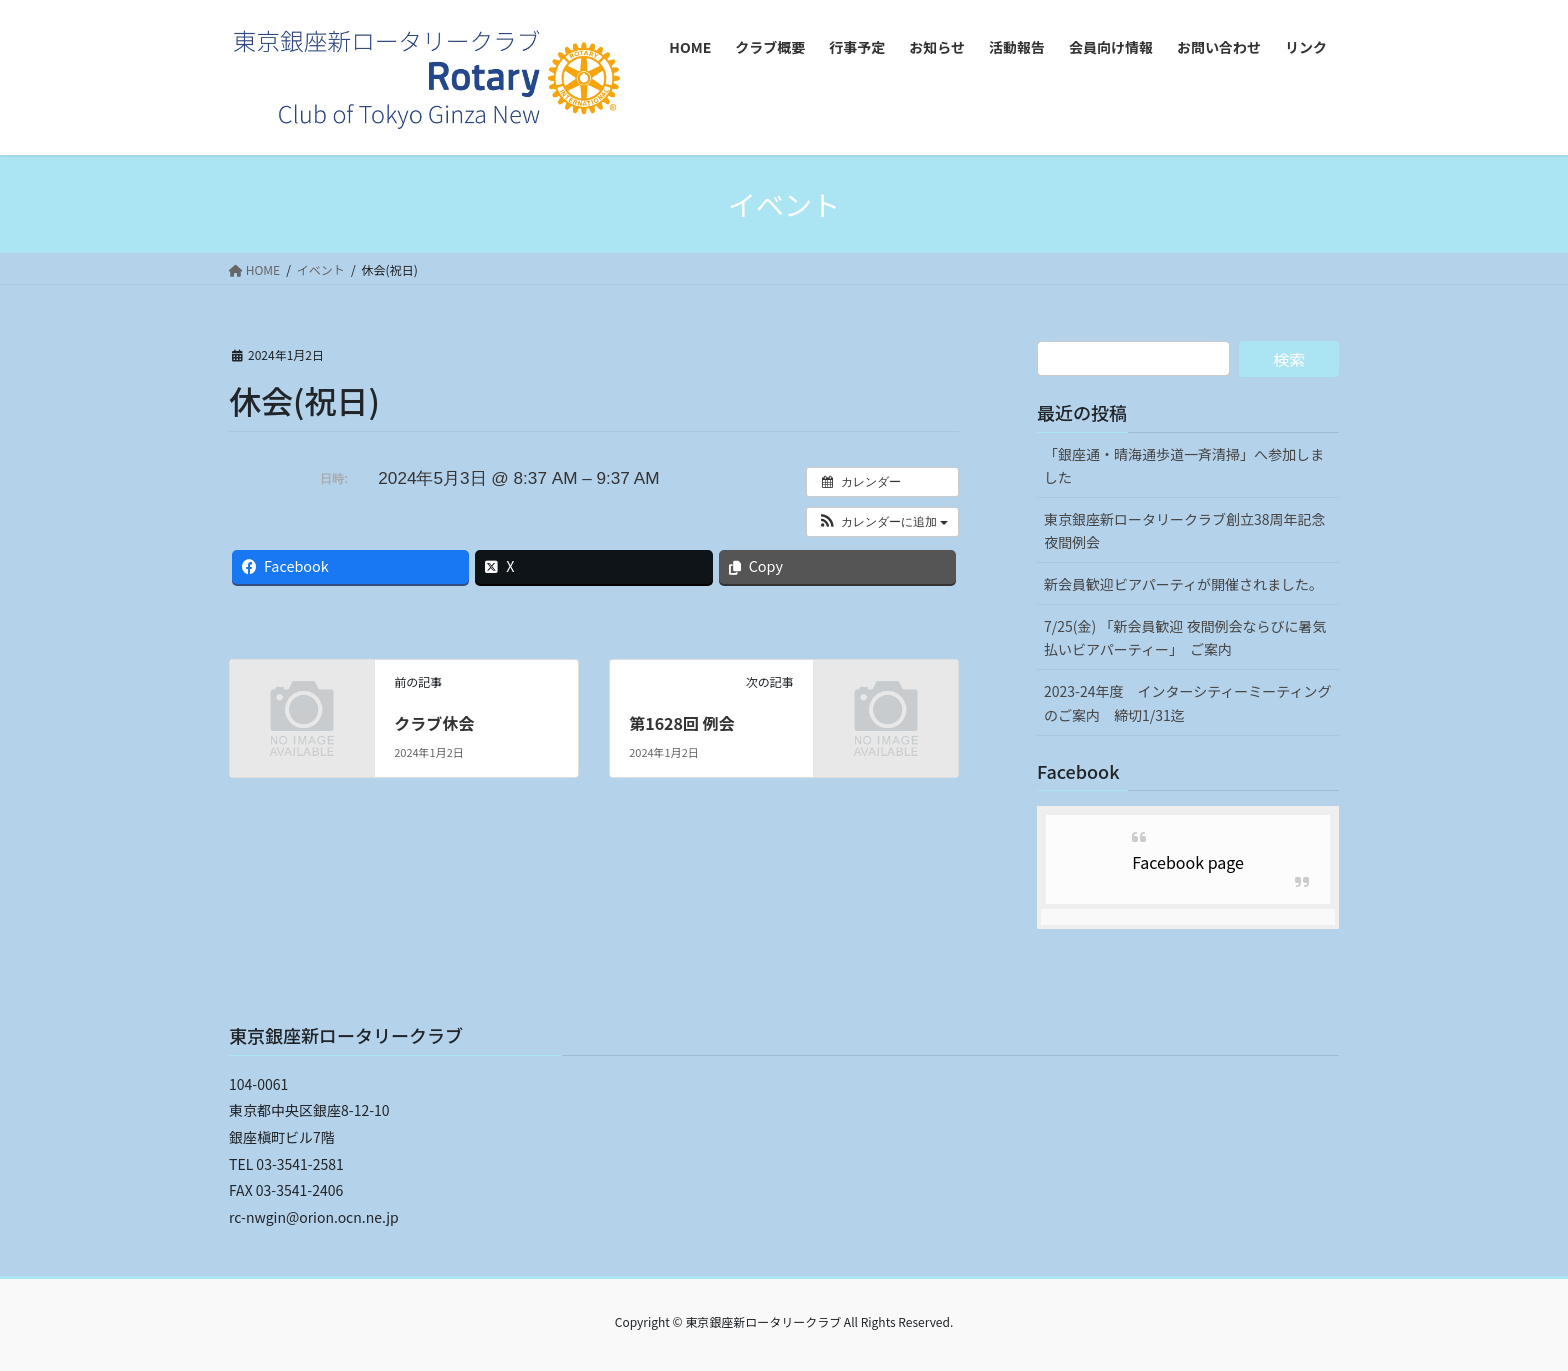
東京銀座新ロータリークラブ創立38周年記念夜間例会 (1185, 530)
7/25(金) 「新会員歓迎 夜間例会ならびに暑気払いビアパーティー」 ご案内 (1185, 637)
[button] (882, 522)
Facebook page (1188, 862)
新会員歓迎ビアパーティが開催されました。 (1183, 584)
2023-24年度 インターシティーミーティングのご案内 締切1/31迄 (1188, 702)
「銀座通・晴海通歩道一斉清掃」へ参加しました (1184, 465)
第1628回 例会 (681, 723)
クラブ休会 (434, 723)
